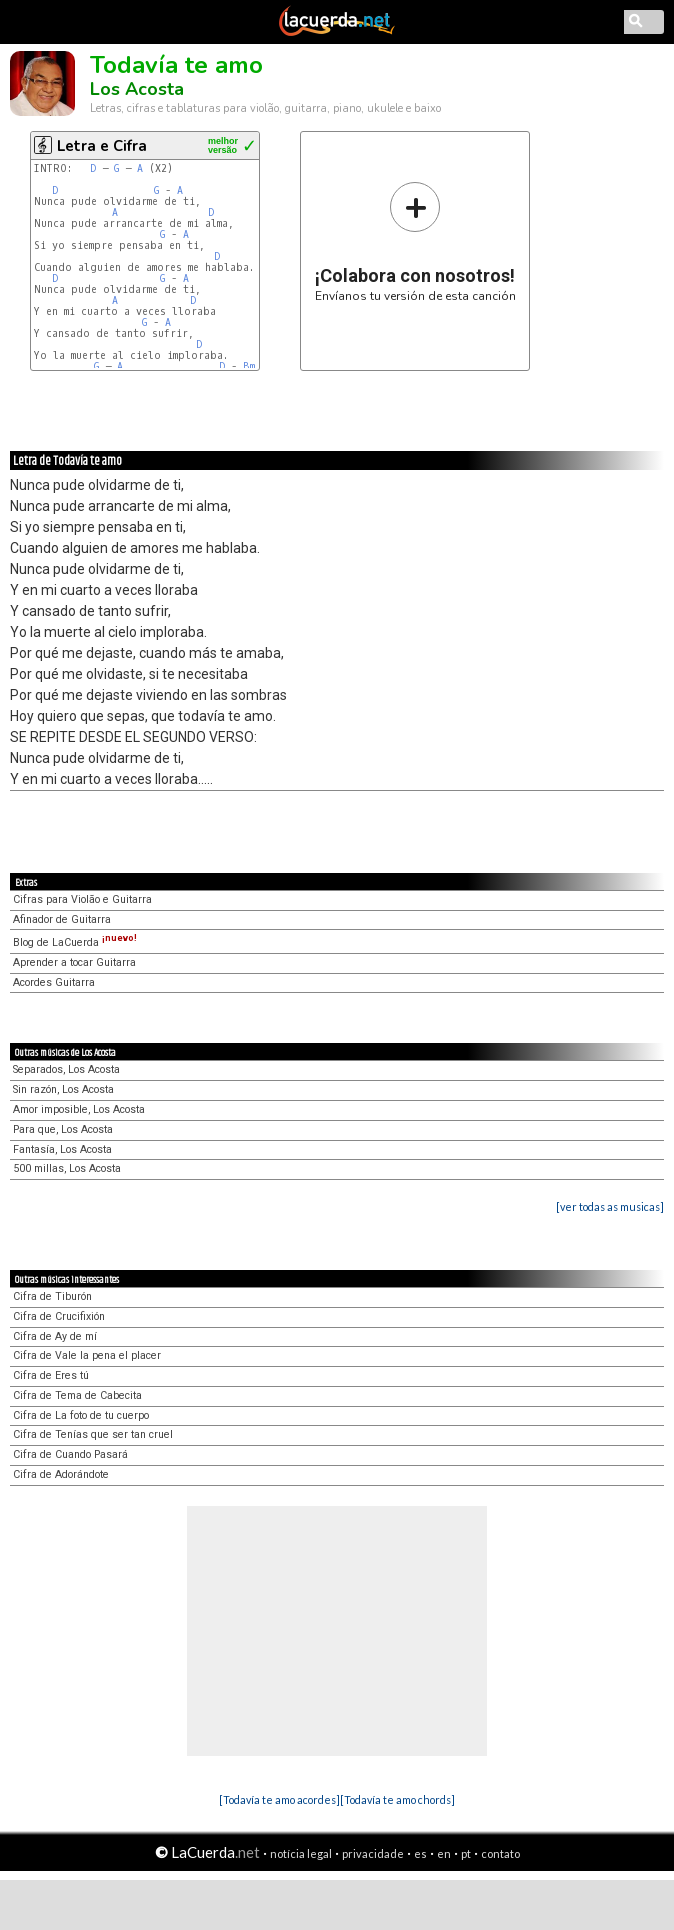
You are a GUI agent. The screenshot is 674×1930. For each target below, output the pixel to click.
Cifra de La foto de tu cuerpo (81, 1415)
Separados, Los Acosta (66, 1069)
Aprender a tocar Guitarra (74, 962)
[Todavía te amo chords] (397, 1799)
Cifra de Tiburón (52, 1296)
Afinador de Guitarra (62, 919)
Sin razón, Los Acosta (63, 1089)
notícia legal (301, 1853)
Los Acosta (137, 89)
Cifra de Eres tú (51, 1375)
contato (500, 1853)
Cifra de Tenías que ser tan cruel (93, 1434)
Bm (249, 366)
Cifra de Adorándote (61, 1474)
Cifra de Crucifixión (59, 1316)
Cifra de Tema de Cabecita (77, 1395)
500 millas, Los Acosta (67, 1168)
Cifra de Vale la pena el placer (87, 1355)
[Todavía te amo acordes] (279, 1799)
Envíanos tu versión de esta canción (415, 241)
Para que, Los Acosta (63, 1129)
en (444, 1853)
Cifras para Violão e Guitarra (82, 899)
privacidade (373, 1853)
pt (466, 1853)
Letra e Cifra (102, 146)
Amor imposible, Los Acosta (79, 1109)
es (420, 1853)
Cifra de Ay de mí (55, 1336)
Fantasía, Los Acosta (62, 1149)
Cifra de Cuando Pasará (70, 1454)
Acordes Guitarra (54, 982)
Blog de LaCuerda (75, 942)
